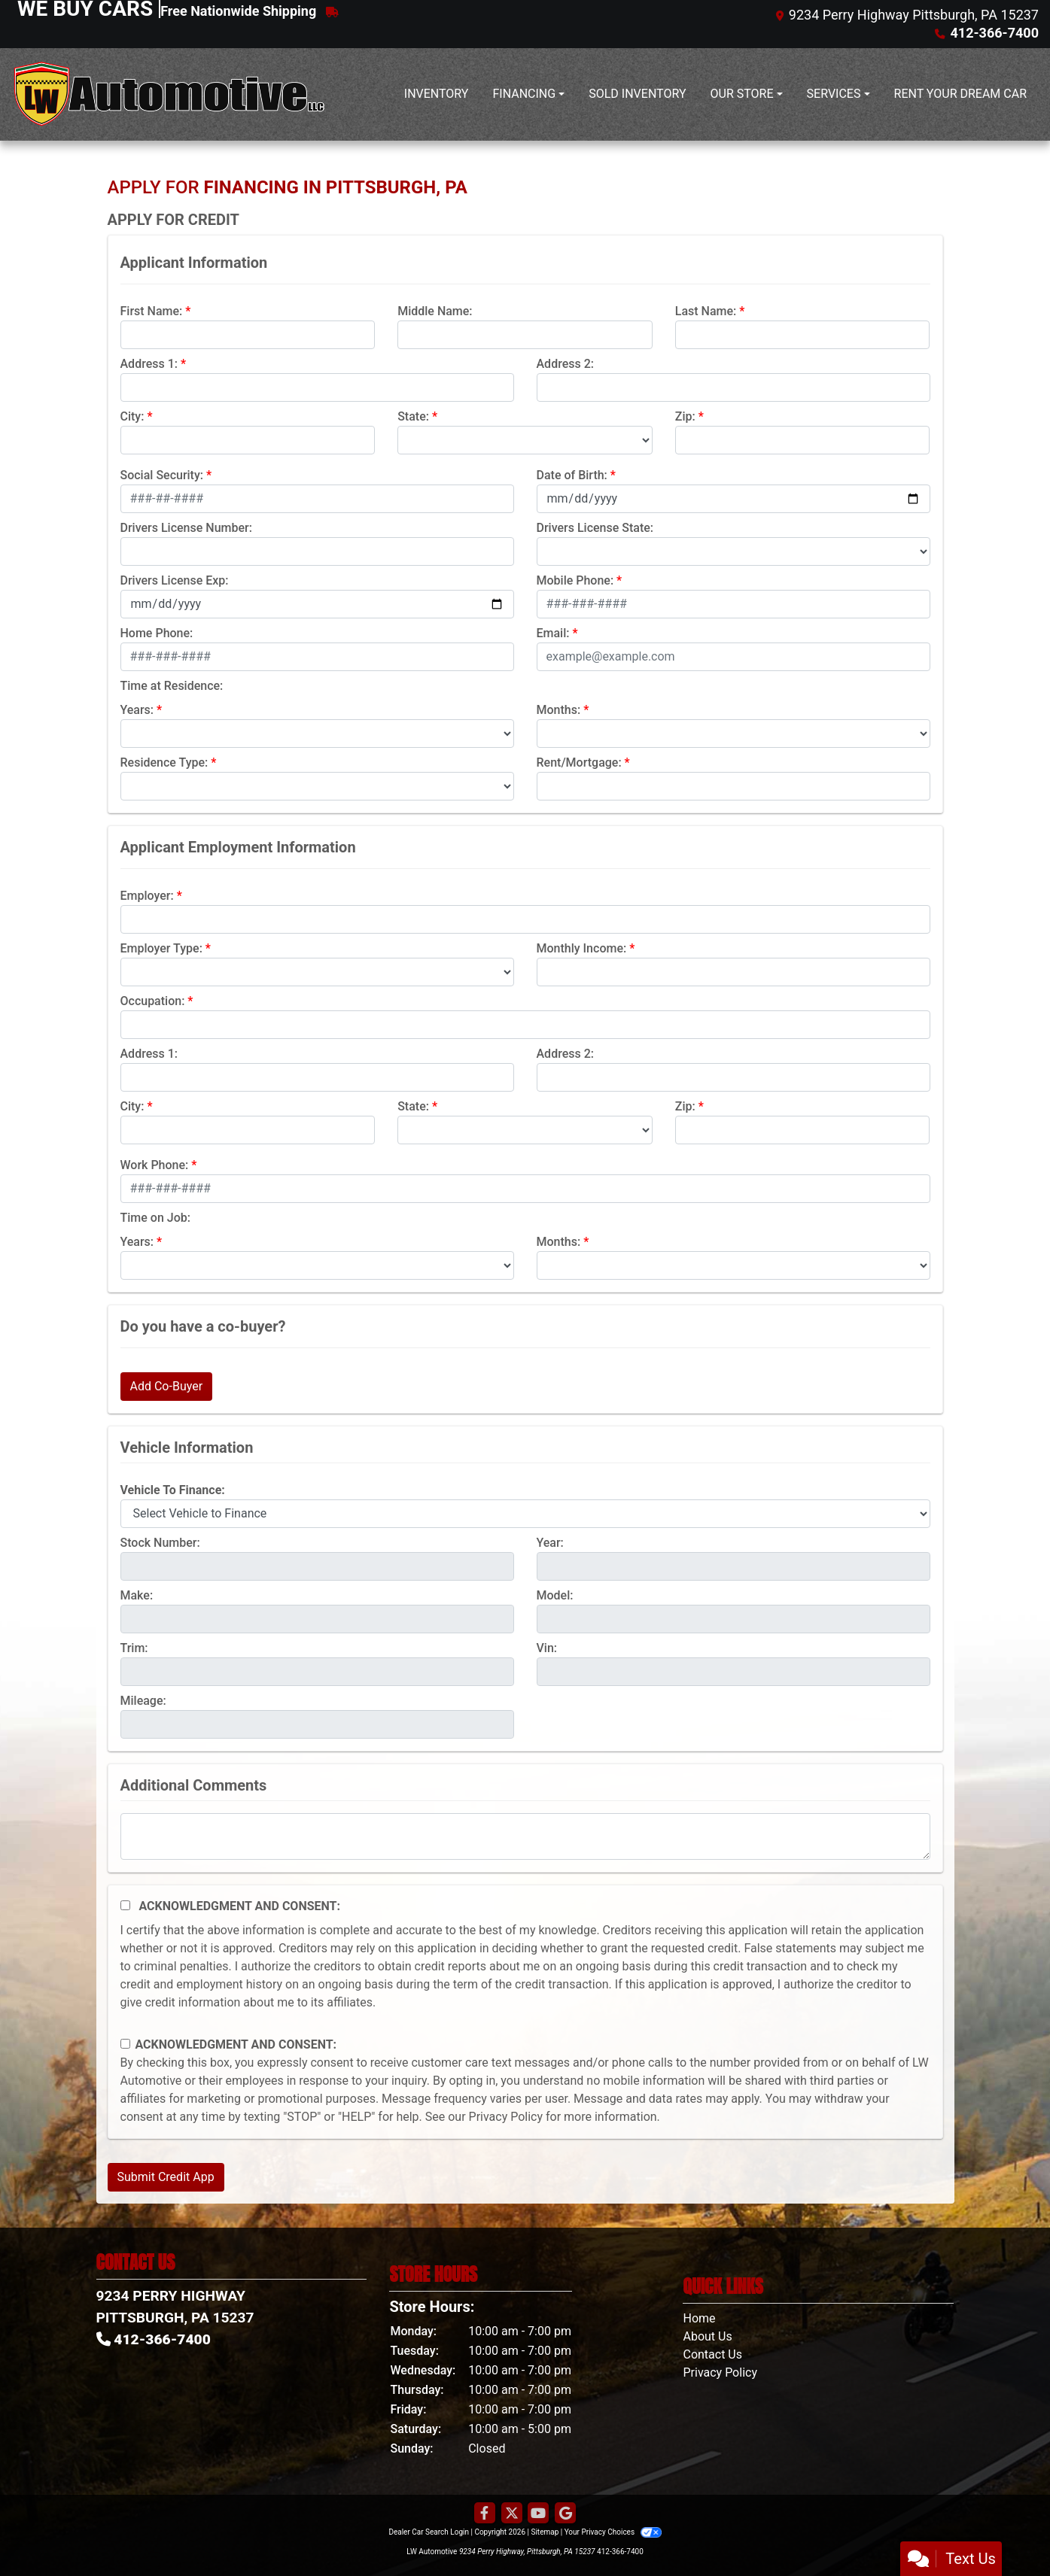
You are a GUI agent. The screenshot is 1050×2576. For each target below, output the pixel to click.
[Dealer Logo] (169, 94)
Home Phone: (156, 633)
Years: (137, 710)
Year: (550, 1543)
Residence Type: (164, 762)
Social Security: (162, 475)
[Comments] (525, 1836)
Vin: (547, 1648)
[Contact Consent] (125, 2044)
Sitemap (544, 2532)
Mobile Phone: (575, 580)
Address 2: (565, 364)
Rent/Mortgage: (579, 762)
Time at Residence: (172, 686)
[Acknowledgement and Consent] (125, 1905)
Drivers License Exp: (174, 580)
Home (699, 2318)
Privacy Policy (506, 2117)
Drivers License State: (595, 528)
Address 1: (149, 364)
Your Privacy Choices (613, 2532)
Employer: (147, 896)
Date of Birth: (572, 475)
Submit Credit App (166, 2177)
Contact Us (712, 2354)
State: (413, 416)
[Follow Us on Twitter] (511, 2513)
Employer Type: (161, 948)
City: (132, 416)
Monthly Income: (582, 948)
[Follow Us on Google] (565, 2513)
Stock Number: (160, 1543)
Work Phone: (154, 1165)
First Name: (151, 311)
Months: (559, 710)
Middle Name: (434, 311)
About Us (707, 2336)
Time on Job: (155, 1218)
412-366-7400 (620, 2551)
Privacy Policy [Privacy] (720, 2372)
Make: (137, 1595)
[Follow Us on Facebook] (484, 2513)
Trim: (134, 1648)
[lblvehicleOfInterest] (525, 1513)
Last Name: (706, 311)
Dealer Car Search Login (428, 2532)
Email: (553, 633)
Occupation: (152, 1001)
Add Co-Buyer (166, 1386)
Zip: (685, 416)
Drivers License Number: (186, 528)
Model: (555, 1595)
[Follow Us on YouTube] (538, 2513)
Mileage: (143, 1701)
